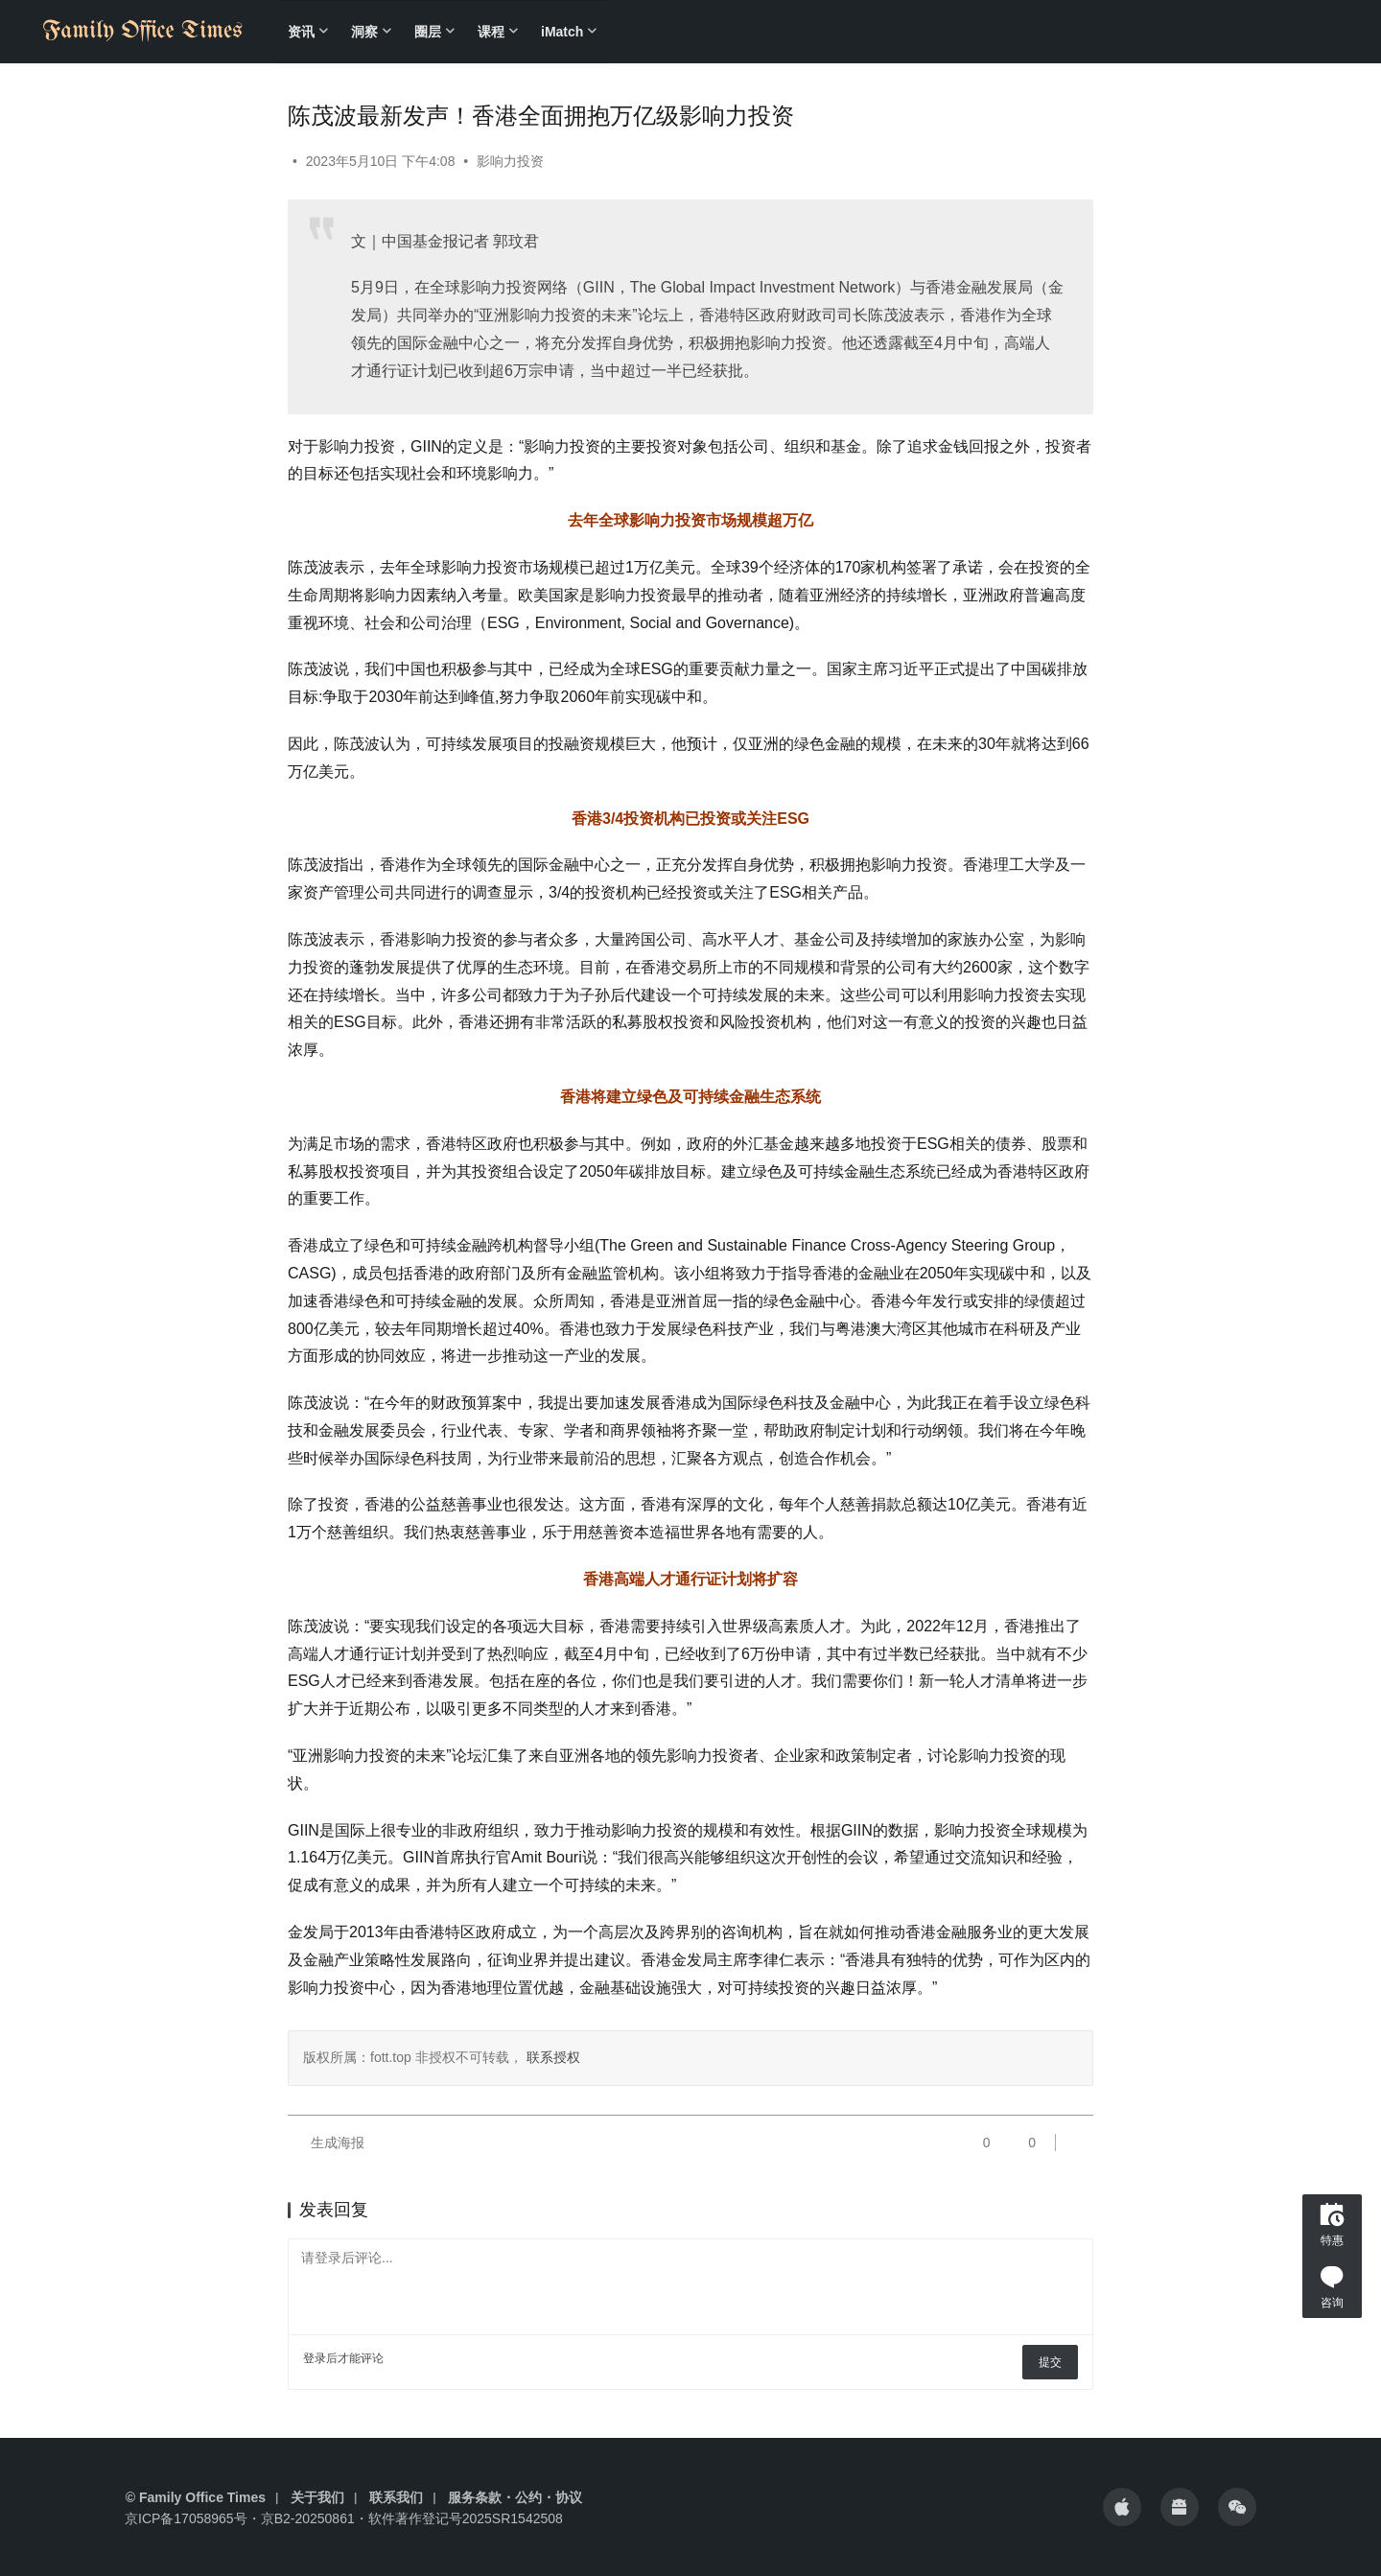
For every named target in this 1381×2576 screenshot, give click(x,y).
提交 (1050, 2362)
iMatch (562, 31)
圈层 (427, 31)
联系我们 (396, 2497)
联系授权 (551, 2057)
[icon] (1122, 2507)
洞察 (364, 31)
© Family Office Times (196, 2497)
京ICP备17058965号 (186, 2518)
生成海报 (326, 2142)
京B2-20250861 (308, 2518)
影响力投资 (510, 161)
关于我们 (317, 2497)
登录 (314, 2358)
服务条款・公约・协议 (515, 2497)
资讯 (301, 31)
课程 (491, 31)
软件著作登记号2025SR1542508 (465, 2518)
